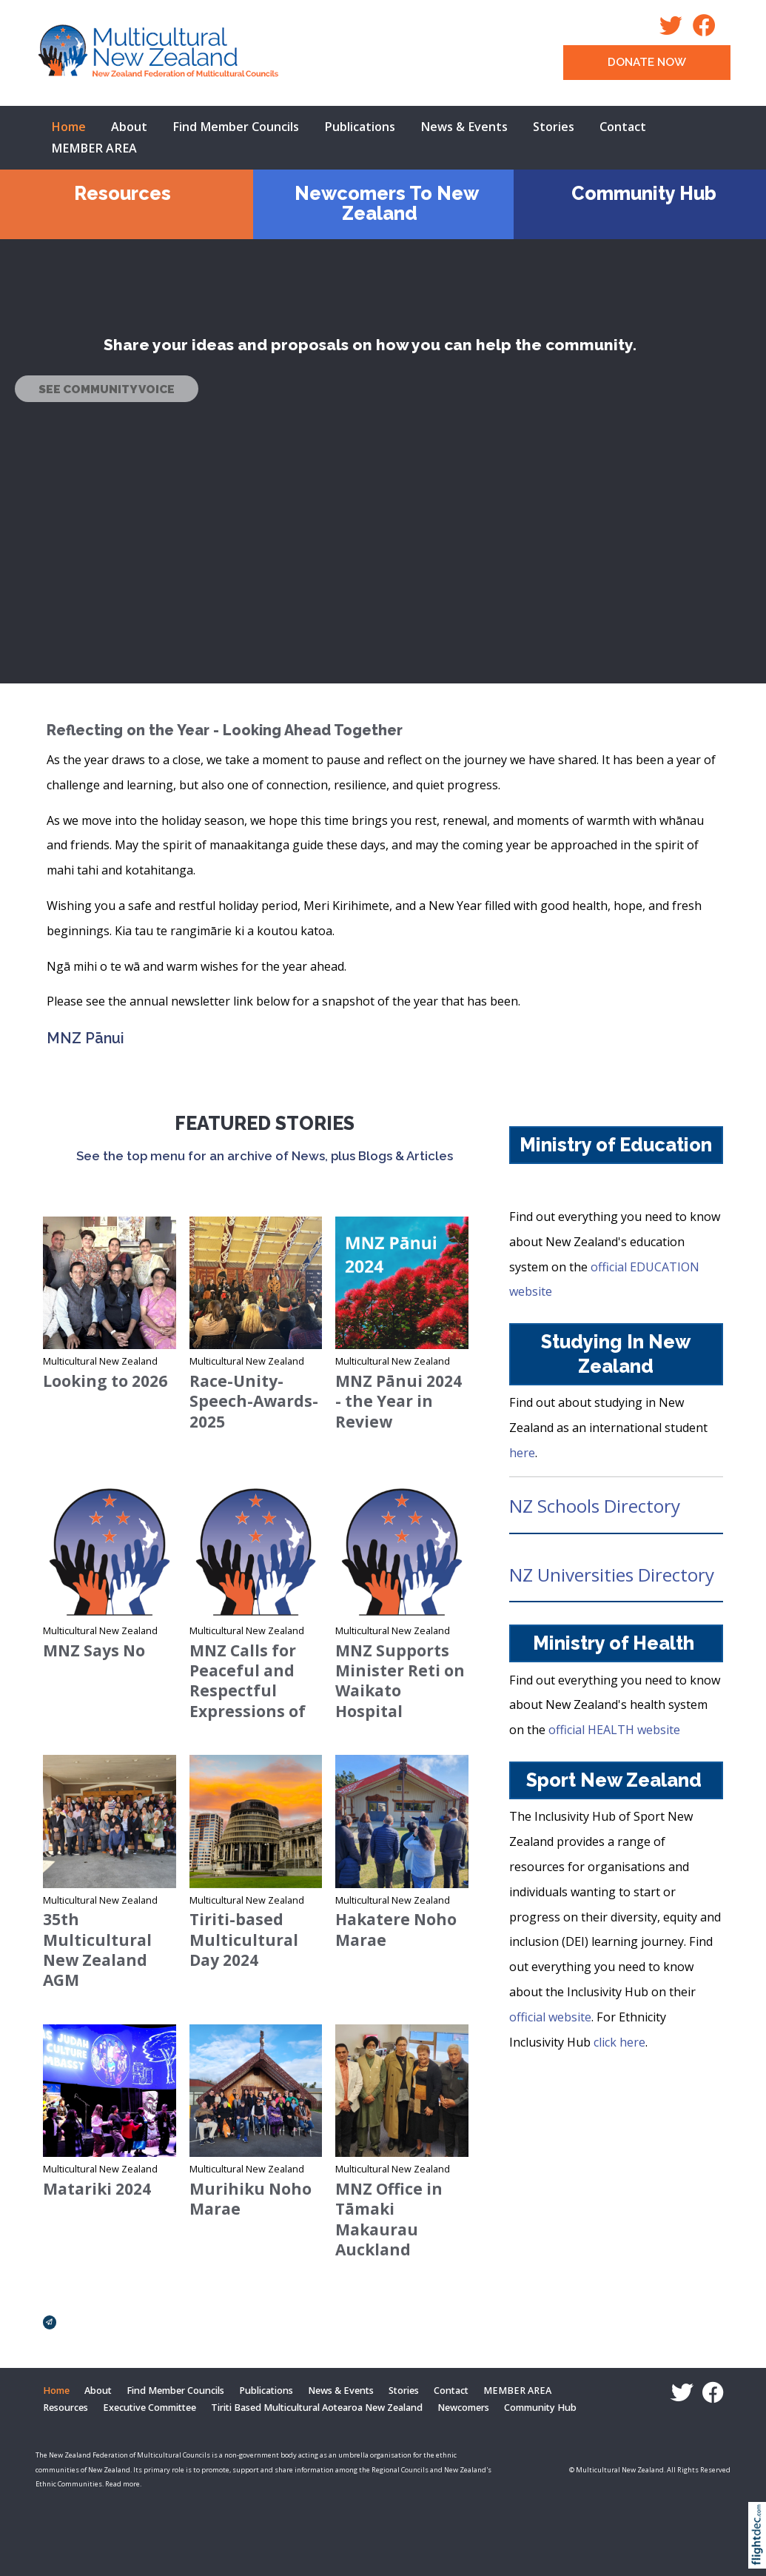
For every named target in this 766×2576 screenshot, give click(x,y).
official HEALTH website (617, 1730)
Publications (359, 126)
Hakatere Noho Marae (396, 1929)
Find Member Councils (235, 126)
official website (550, 2017)
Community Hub (643, 193)
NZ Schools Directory (594, 1505)
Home (68, 126)
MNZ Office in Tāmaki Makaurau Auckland (389, 2219)
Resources (122, 193)
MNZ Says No (94, 1650)
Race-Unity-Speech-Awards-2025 (253, 1401)
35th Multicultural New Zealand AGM (97, 1949)
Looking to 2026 (105, 1381)
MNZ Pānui (85, 1038)
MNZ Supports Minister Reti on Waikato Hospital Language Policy (400, 1691)
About (129, 126)
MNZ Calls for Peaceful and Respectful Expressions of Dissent (247, 1691)
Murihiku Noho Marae (250, 2198)
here (522, 1453)
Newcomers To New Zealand (387, 203)
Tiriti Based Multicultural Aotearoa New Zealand (317, 2407)
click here (619, 2042)
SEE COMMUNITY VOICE (106, 389)
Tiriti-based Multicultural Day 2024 (243, 1939)
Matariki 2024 (97, 2188)
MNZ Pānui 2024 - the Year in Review (398, 1401)
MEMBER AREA (94, 148)
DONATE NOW (647, 62)
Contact (622, 126)
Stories (553, 126)
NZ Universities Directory (611, 1574)
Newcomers (463, 2407)
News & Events (464, 126)
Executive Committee (149, 2407)
